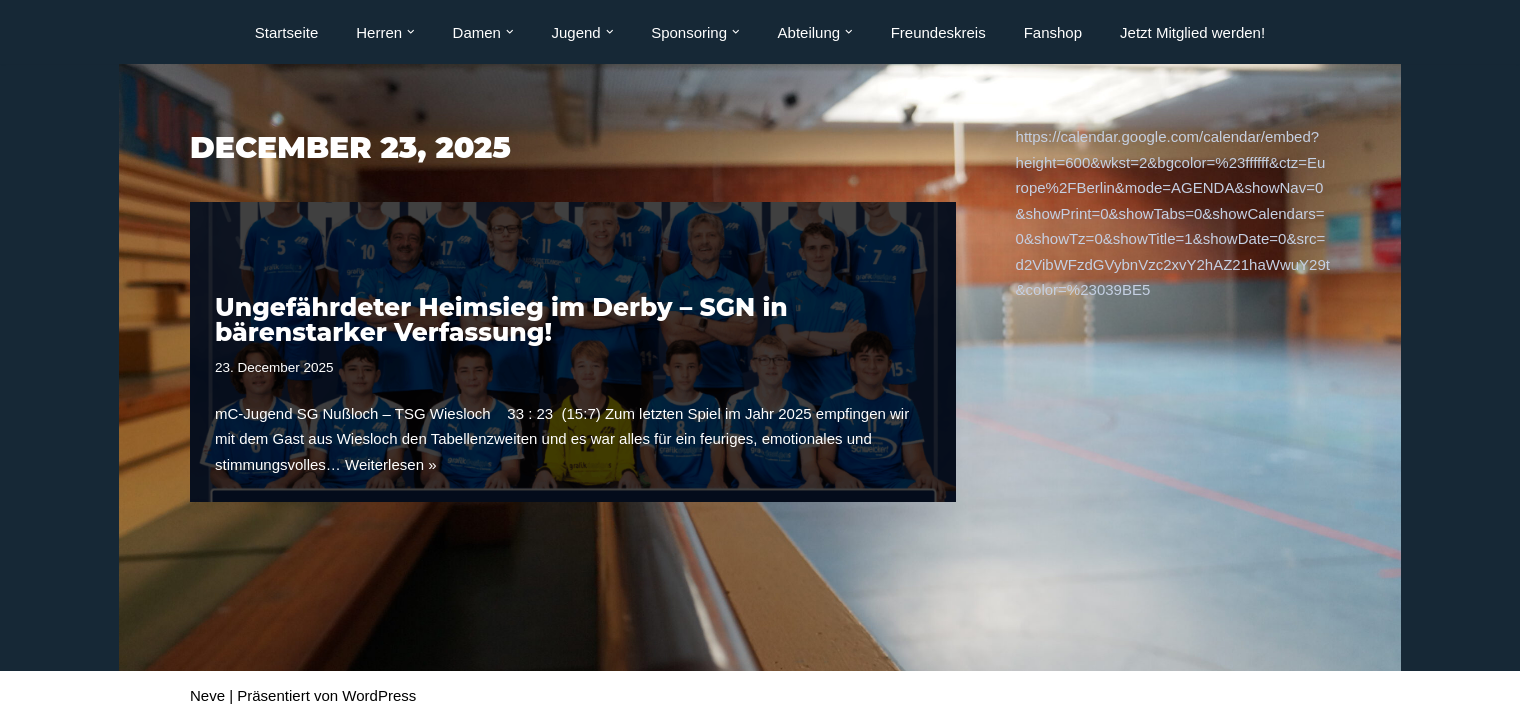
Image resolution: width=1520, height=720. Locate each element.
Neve (207, 695)
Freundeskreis (938, 32)
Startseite (286, 32)
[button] (411, 32)
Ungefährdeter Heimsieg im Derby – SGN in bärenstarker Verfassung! (501, 319)
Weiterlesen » (390, 464)
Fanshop (1053, 32)
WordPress (379, 695)
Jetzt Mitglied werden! (1192, 32)
